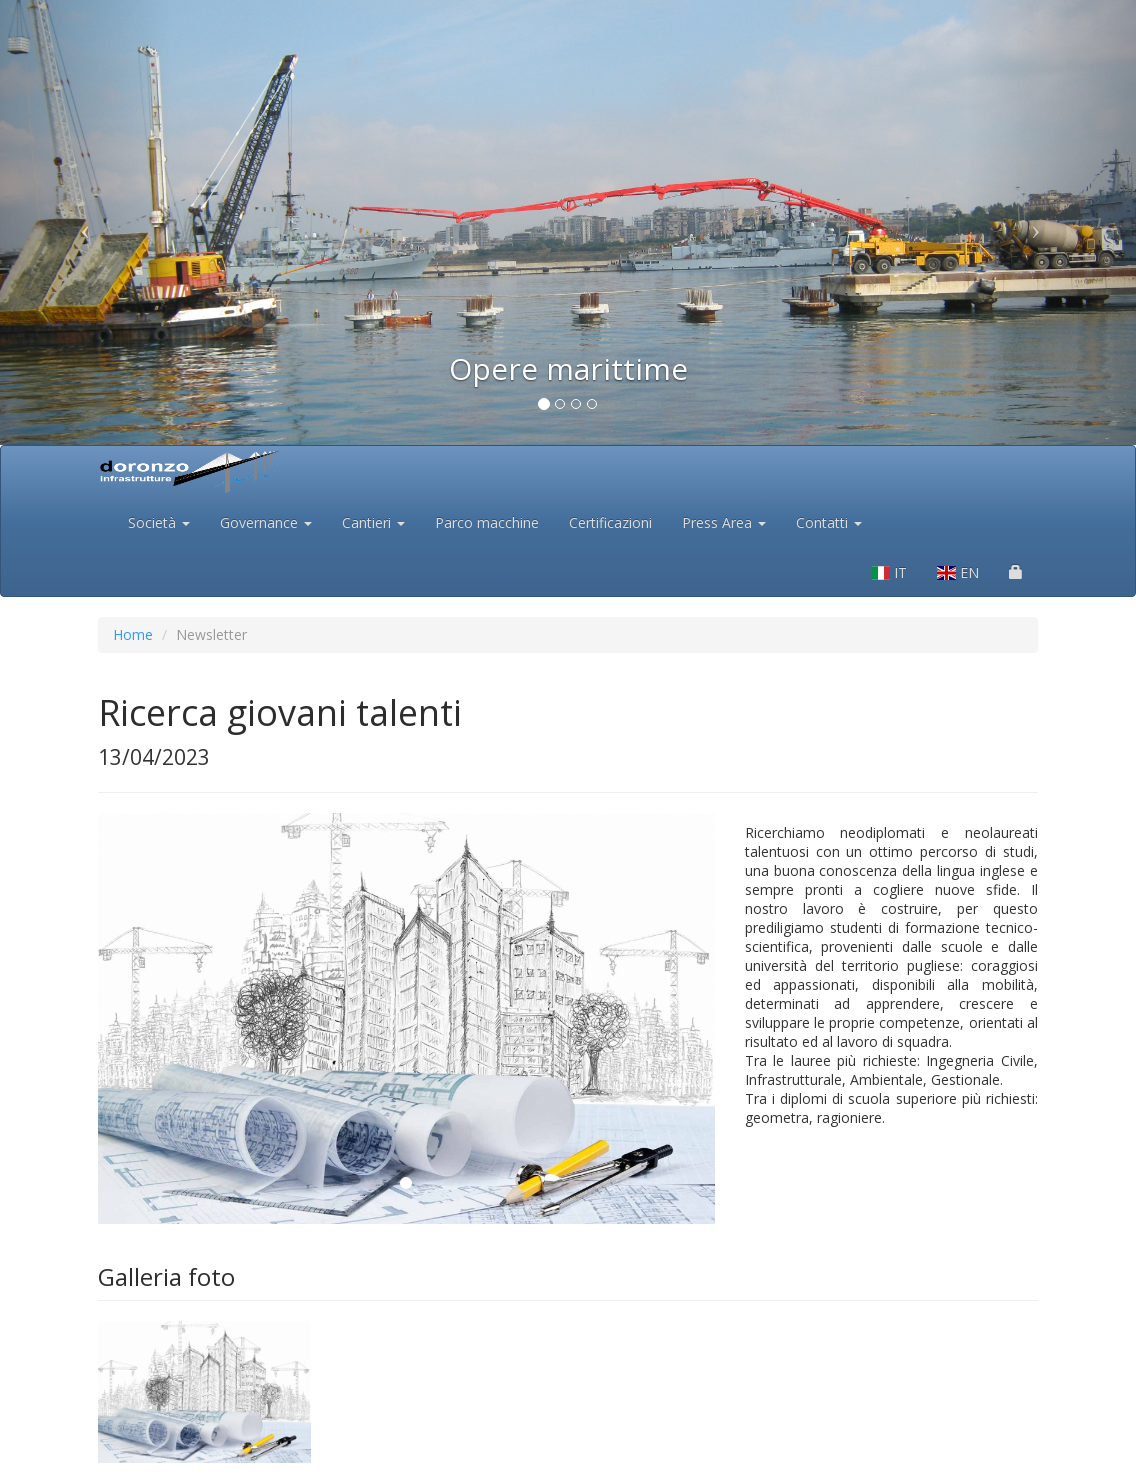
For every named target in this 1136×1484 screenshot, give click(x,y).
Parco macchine (487, 522)
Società (159, 522)
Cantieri (373, 522)
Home (133, 634)
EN (958, 572)
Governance (266, 522)
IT (890, 572)
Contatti (829, 522)
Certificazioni (610, 522)
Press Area (724, 522)
